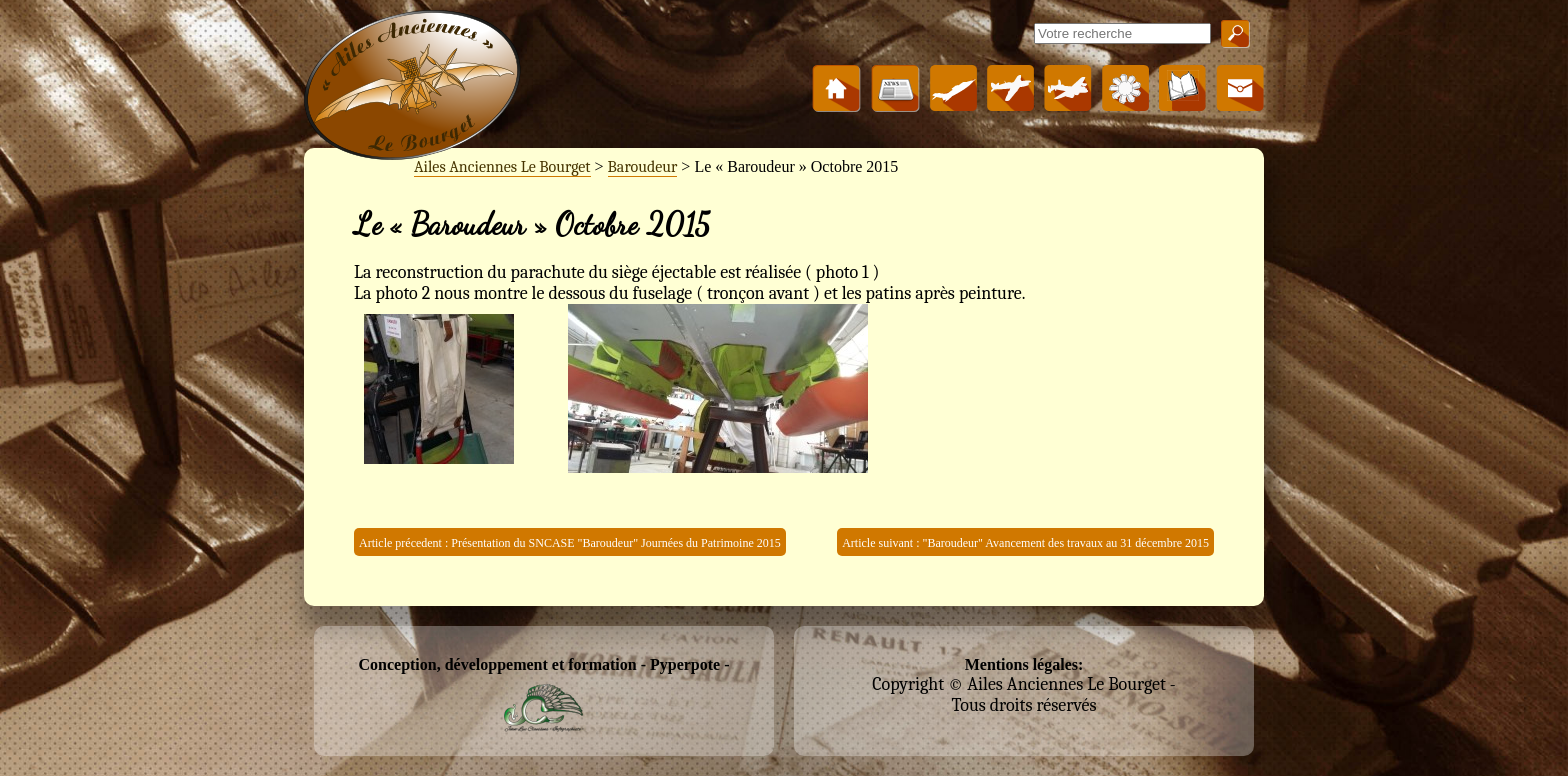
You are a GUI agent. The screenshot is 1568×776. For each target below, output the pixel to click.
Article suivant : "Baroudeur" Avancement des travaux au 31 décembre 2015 (1025, 543)
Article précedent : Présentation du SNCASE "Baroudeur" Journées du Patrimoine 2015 (570, 543)
